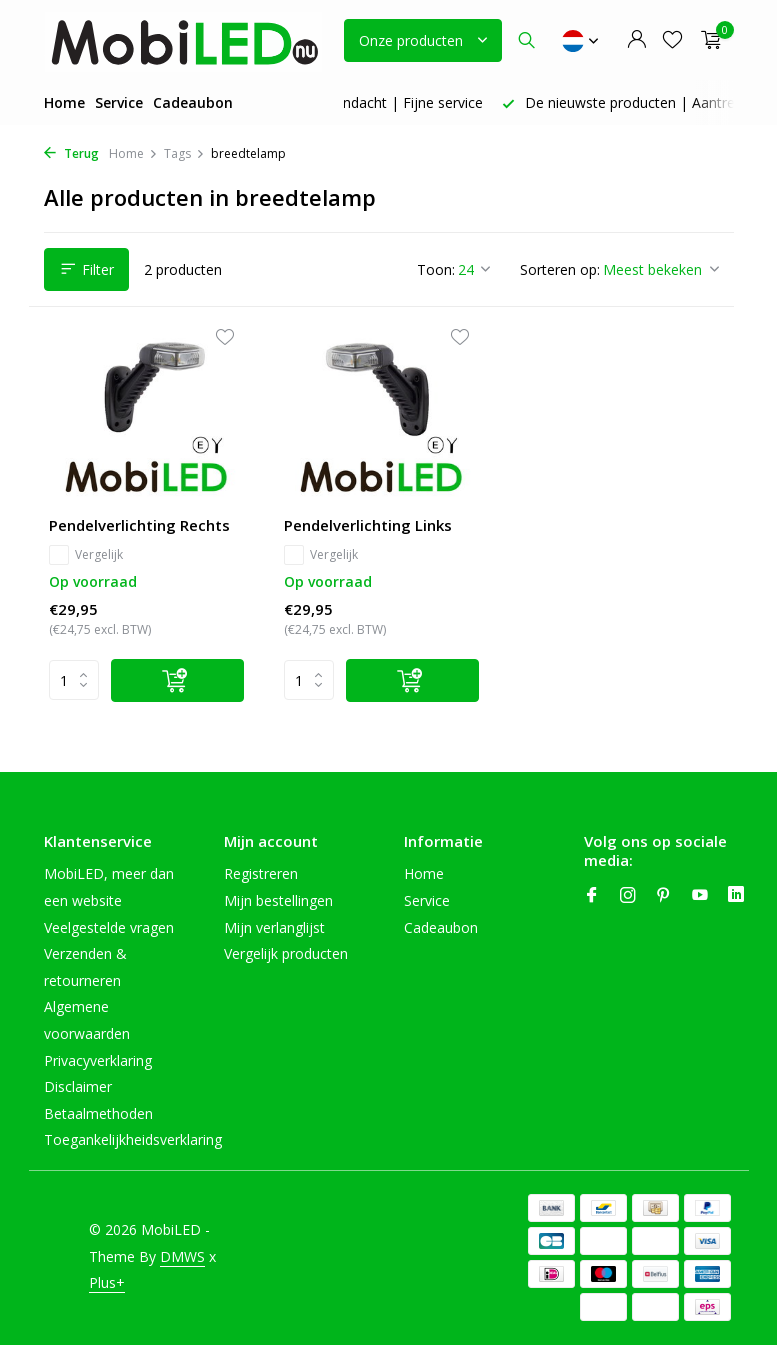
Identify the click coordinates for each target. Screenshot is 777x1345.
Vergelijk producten (286, 953)
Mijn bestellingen (278, 900)
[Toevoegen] (177, 680)
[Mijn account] (636, 40)
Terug (71, 153)
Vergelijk (86, 555)
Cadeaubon (193, 102)
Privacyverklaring (98, 1060)
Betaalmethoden (98, 1113)
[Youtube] (700, 896)
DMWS (182, 1256)
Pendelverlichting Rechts (139, 525)
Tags (184, 153)
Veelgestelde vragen (109, 927)
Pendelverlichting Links (368, 525)
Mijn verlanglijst (274, 927)
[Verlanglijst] (672, 40)
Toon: (436, 269)
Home (64, 102)
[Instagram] (628, 896)
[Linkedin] (736, 896)
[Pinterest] (664, 896)
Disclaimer (78, 1086)
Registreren (261, 873)
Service (119, 102)
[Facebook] (592, 896)
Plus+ (107, 1282)
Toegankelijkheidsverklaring (133, 1139)
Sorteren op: (560, 269)
